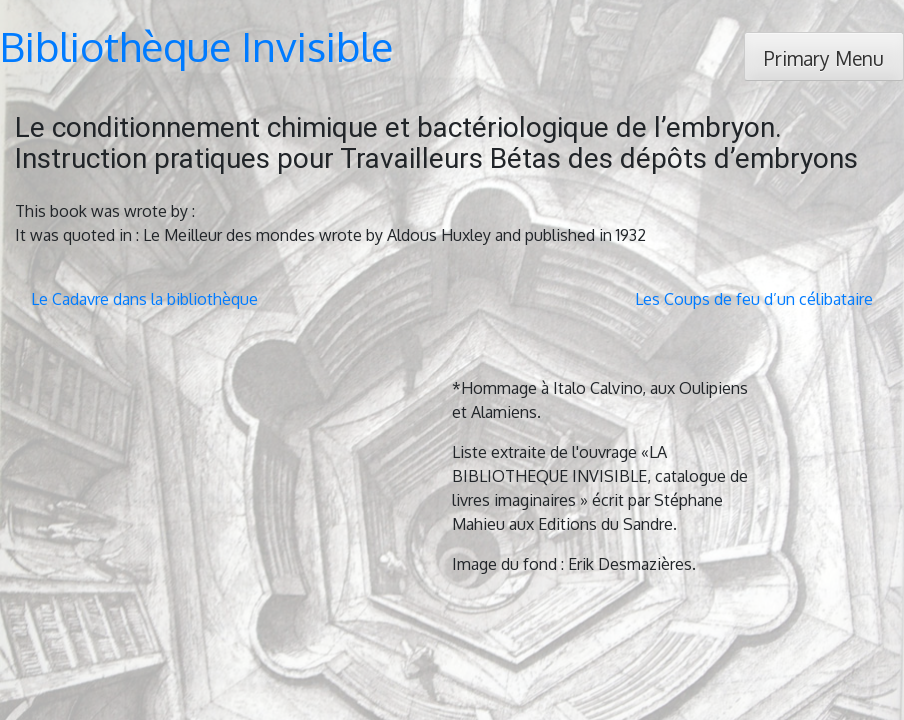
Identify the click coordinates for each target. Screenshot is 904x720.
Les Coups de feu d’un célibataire (754, 299)
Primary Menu (824, 58)
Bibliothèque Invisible (196, 46)
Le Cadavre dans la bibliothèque (144, 299)
